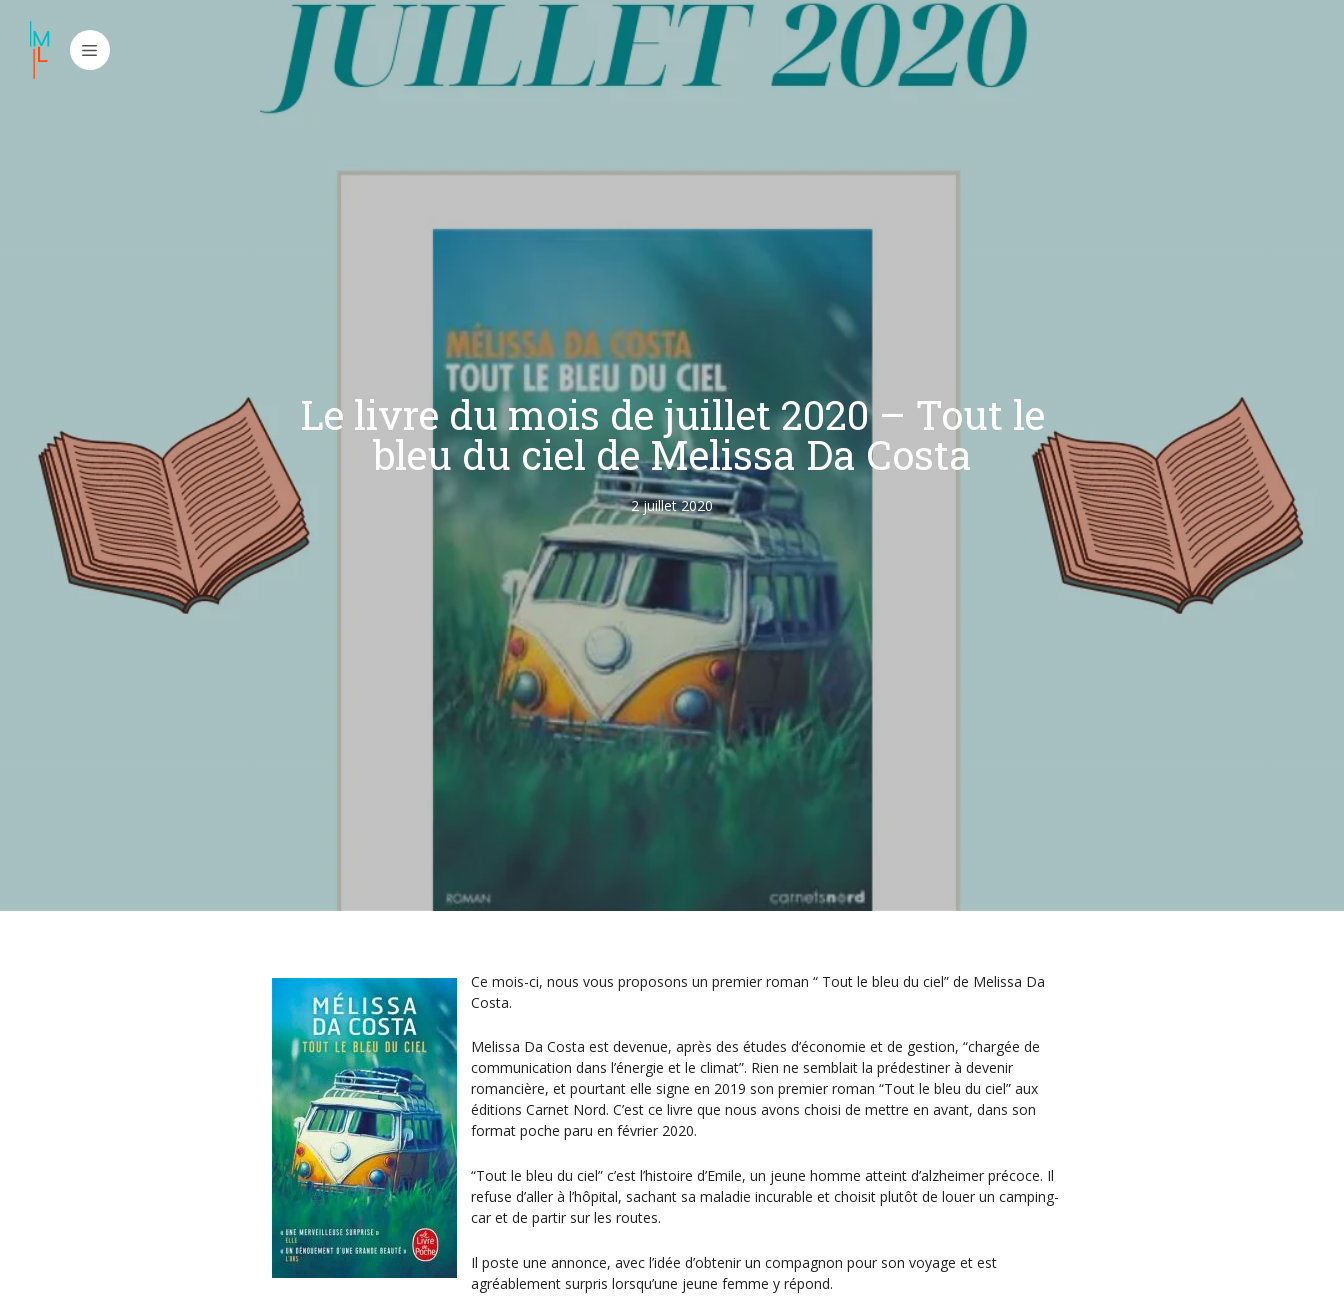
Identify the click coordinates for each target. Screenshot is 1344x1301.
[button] (90, 50)
